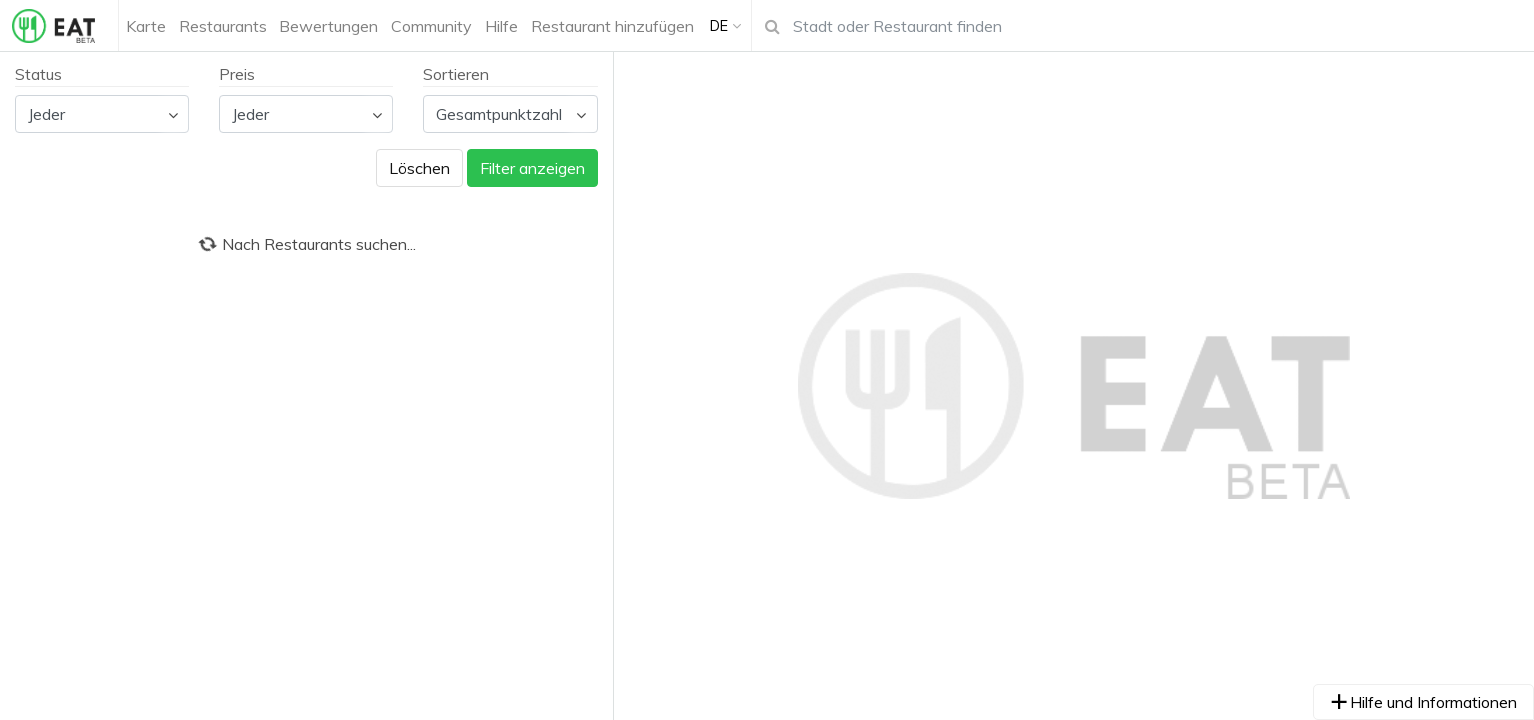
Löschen (419, 168)
